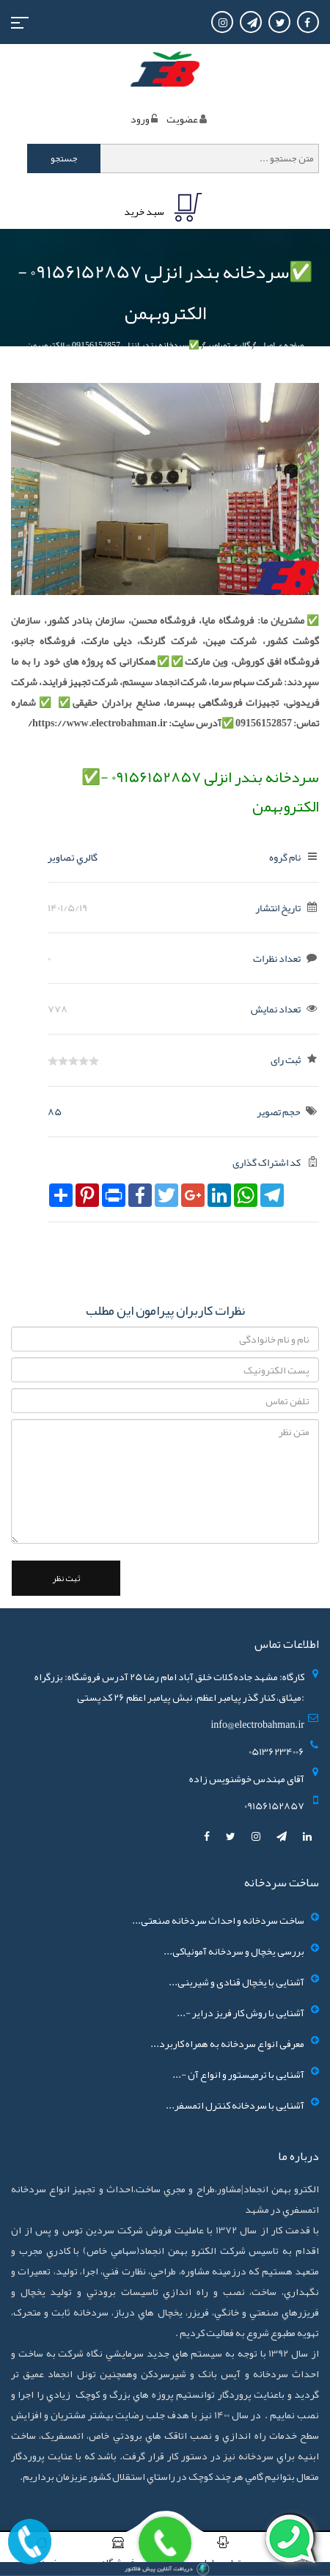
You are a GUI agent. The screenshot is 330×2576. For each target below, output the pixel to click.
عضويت (182, 119)
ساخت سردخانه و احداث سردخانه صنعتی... (218, 1920)
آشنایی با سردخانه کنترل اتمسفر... (235, 2105)
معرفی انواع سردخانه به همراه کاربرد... (227, 2043)
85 (55, 1111)
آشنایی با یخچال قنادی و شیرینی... (236, 1981)
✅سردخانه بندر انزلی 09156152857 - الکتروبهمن (112, 345)
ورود (140, 119)
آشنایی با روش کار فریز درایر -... (240, 2012)
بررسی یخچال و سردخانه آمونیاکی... (234, 1951)
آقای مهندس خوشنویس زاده (246, 1778)
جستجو (64, 158)
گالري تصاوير (228, 345)
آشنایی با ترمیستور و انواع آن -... (238, 2074)
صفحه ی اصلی (280, 345)
